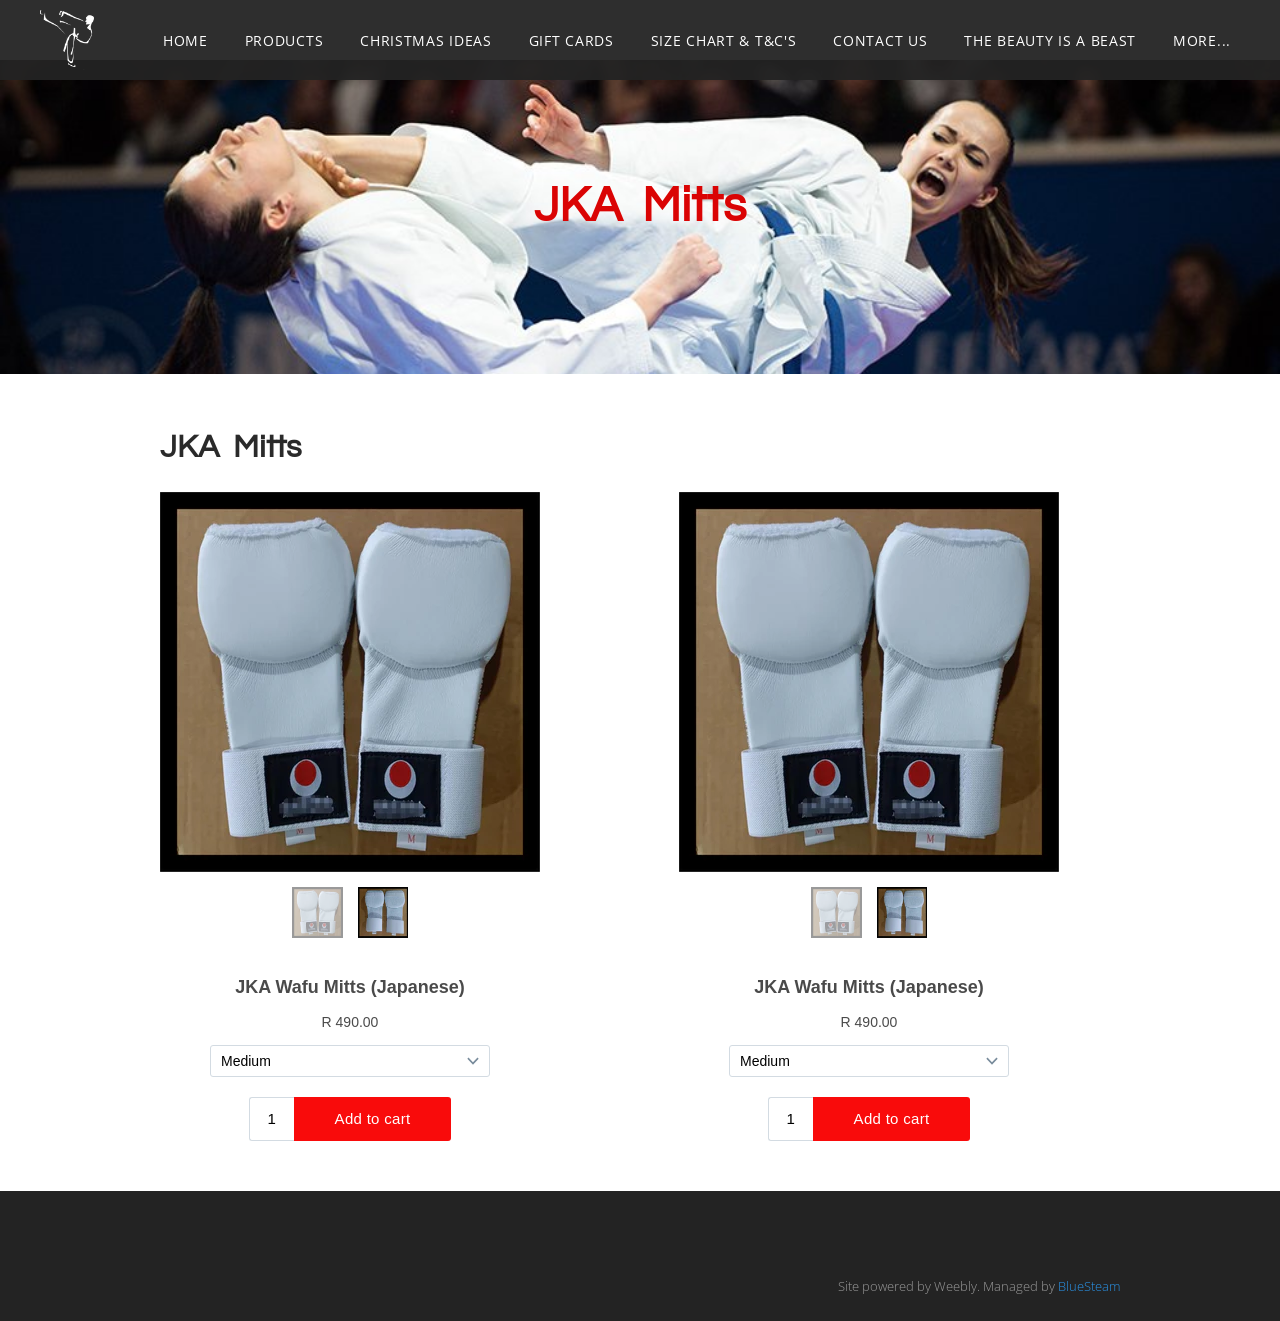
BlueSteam (1089, 1286)
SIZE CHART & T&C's (724, 40)
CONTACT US (880, 40)
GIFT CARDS (571, 40)
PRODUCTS (284, 40)
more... (1202, 40)
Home (185, 40)
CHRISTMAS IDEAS (426, 40)
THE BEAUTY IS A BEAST (1050, 40)
